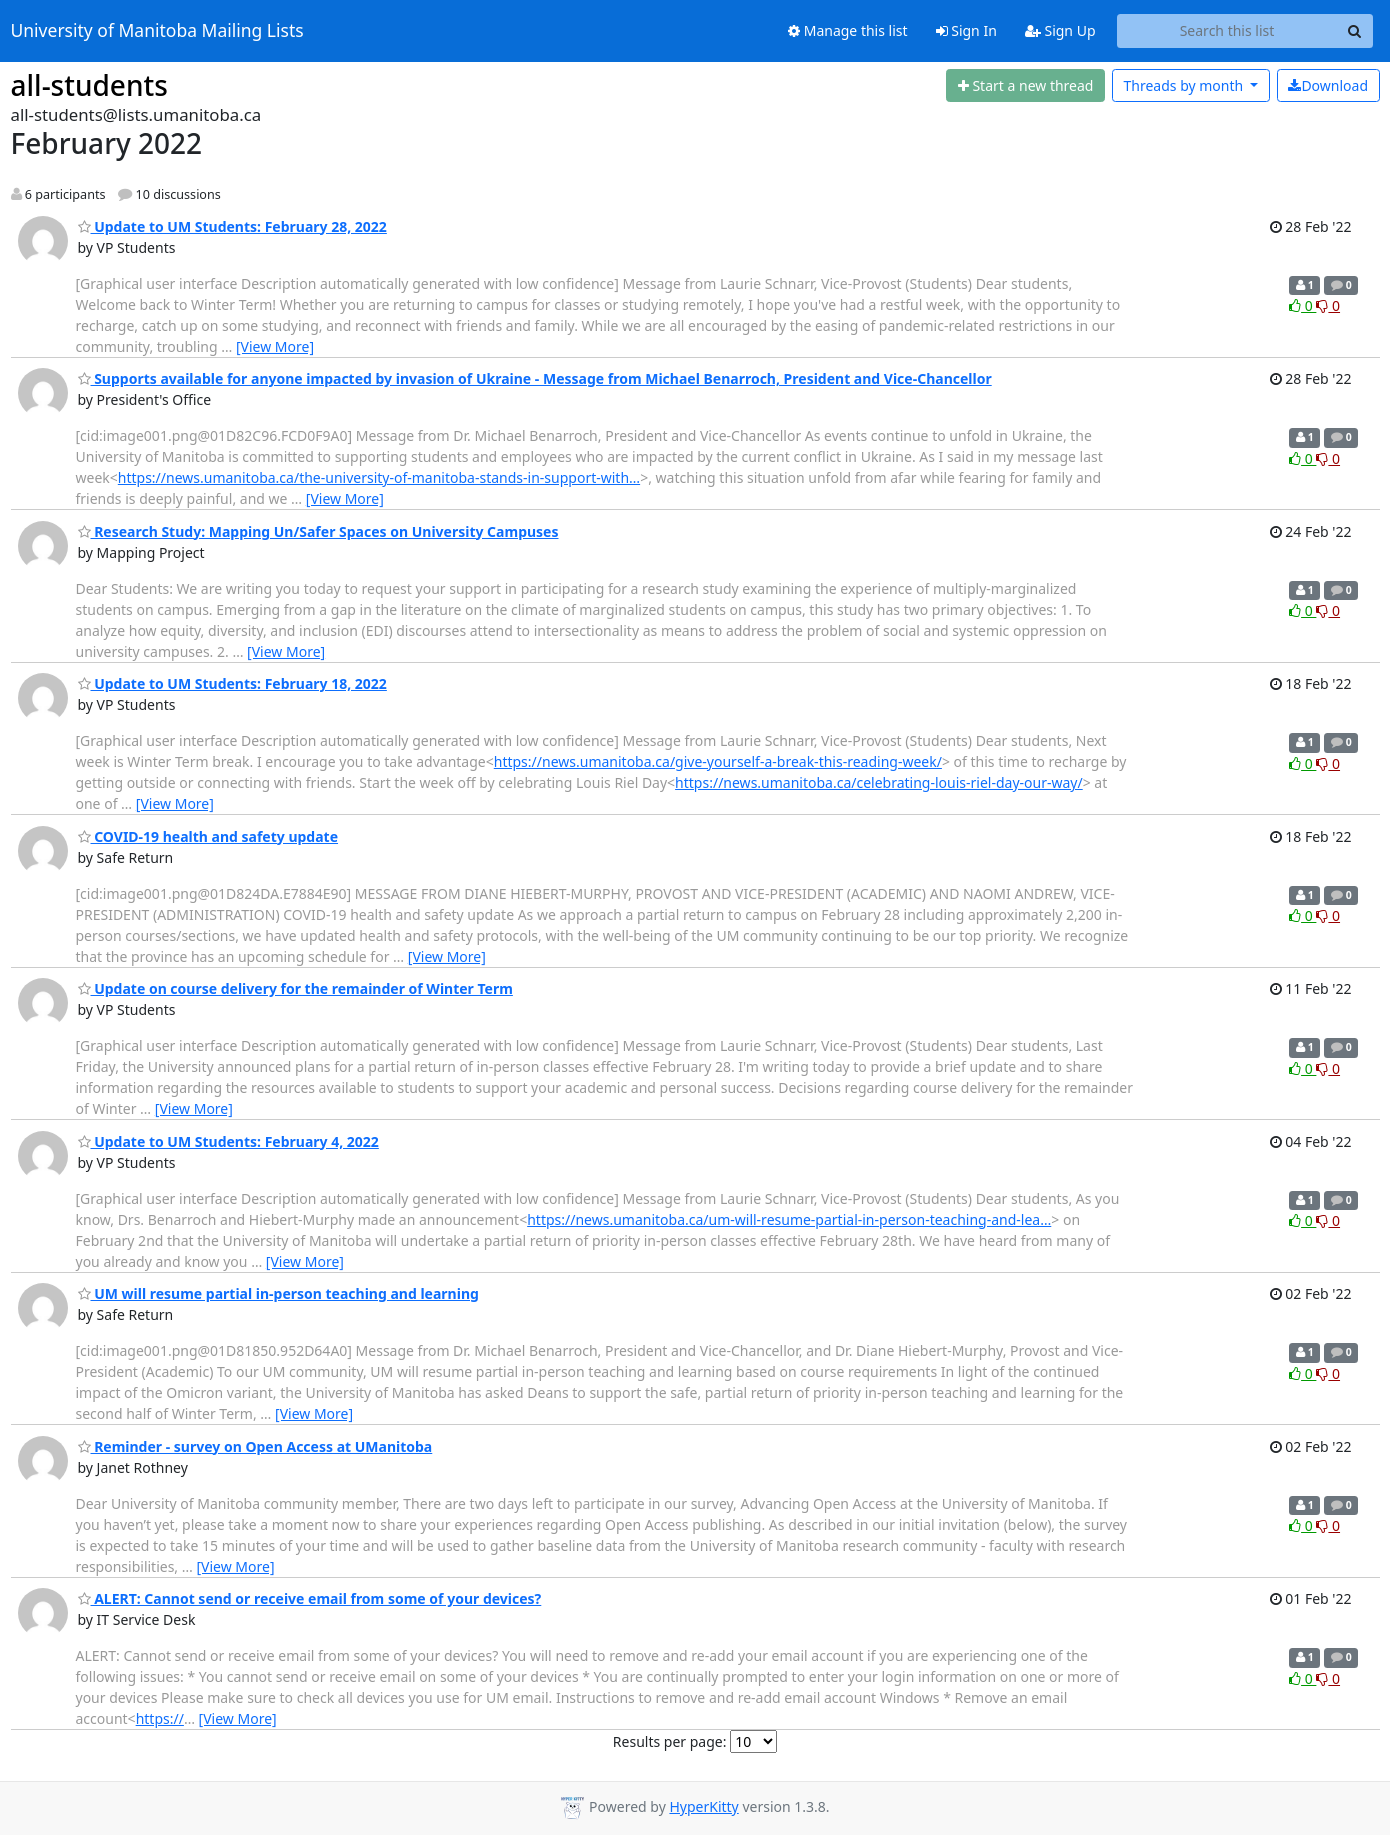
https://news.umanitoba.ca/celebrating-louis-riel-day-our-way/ (879, 782)
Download (1328, 85)
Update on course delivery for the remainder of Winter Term (295, 988)
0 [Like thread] (1302, 305)
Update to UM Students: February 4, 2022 (228, 1141)
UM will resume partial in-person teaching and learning (278, 1293)
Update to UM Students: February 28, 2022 (232, 226)
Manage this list (848, 30)
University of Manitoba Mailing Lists (157, 31)
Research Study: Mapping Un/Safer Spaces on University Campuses (318, 531)
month (1184, 85)
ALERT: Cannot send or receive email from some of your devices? (310, 1598)
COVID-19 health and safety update (208, 836)
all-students (89, 85)
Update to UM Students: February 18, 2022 (232, 683)
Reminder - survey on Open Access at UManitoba (255, 1446)
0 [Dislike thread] (1328, 305)
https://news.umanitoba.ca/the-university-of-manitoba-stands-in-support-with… (379, 477)
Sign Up (1060, 30)
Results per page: (670, 1741)
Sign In (966, 30)
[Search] (1355, 31)
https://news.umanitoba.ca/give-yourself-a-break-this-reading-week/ (718, 761)
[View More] (275, 346)
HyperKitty (703, 1806)
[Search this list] (1227, 31)
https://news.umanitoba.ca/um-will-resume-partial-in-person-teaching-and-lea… (789, 1219)
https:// (160, 1718)
